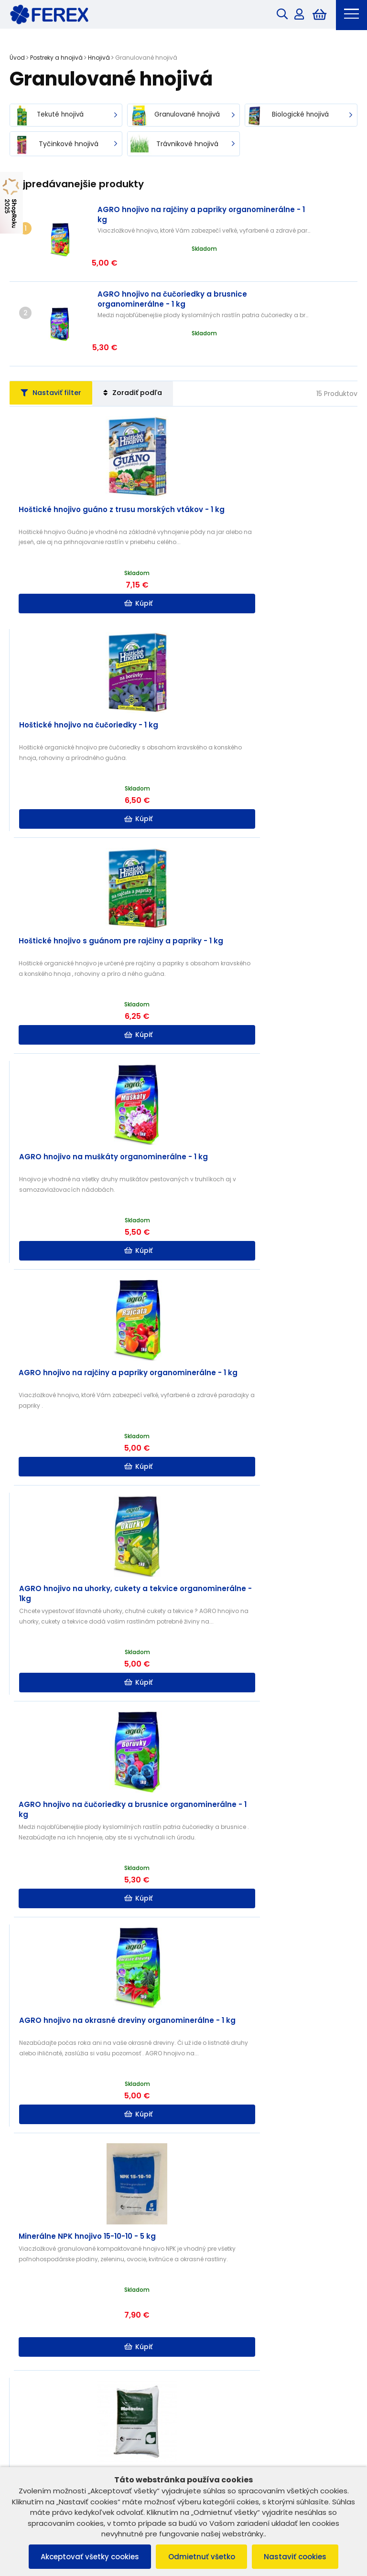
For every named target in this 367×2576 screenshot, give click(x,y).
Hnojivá (99, 58)
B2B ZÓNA (209, 2292)
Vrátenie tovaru (38, 2329)
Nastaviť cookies (300, 2556)
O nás (203, 2304)
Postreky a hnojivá (56, 58)
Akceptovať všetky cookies (85, 2556)
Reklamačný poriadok (48, 2304)
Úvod (17, 58)
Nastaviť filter (55, 352)
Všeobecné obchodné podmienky (68, 2292)
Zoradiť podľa (146, 352)
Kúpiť (97, 562)
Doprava (207, 2329)
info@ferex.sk (225, 2448)
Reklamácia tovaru (43, 2342)
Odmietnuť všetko (201, 2556)
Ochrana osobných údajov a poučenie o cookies (90, 2317)
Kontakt (205, 2317)
